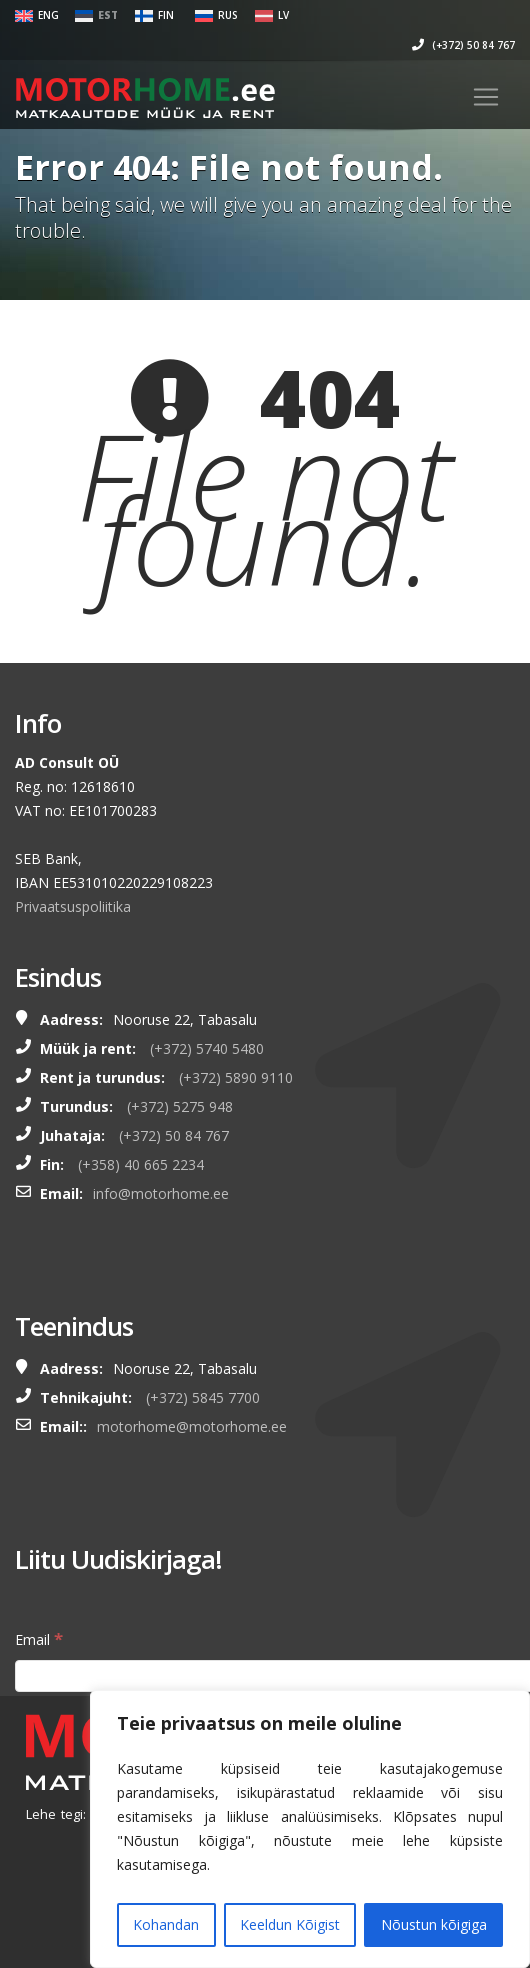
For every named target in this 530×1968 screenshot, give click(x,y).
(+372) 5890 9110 (236, 1077)
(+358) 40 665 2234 (141, 1164)
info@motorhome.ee (161, 1193)
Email (39, 1638)
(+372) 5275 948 (180, 1106)
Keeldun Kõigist (290, 1924)
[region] (310, 1829)
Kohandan (166, 1924)
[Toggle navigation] (486, 97)
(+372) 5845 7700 (203, 1397)
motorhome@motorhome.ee (192, 1426)
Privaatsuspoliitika (73, 906)
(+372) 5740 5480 (207, 1048)
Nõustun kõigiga (434, 1924)
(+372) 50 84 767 (463, 45)
